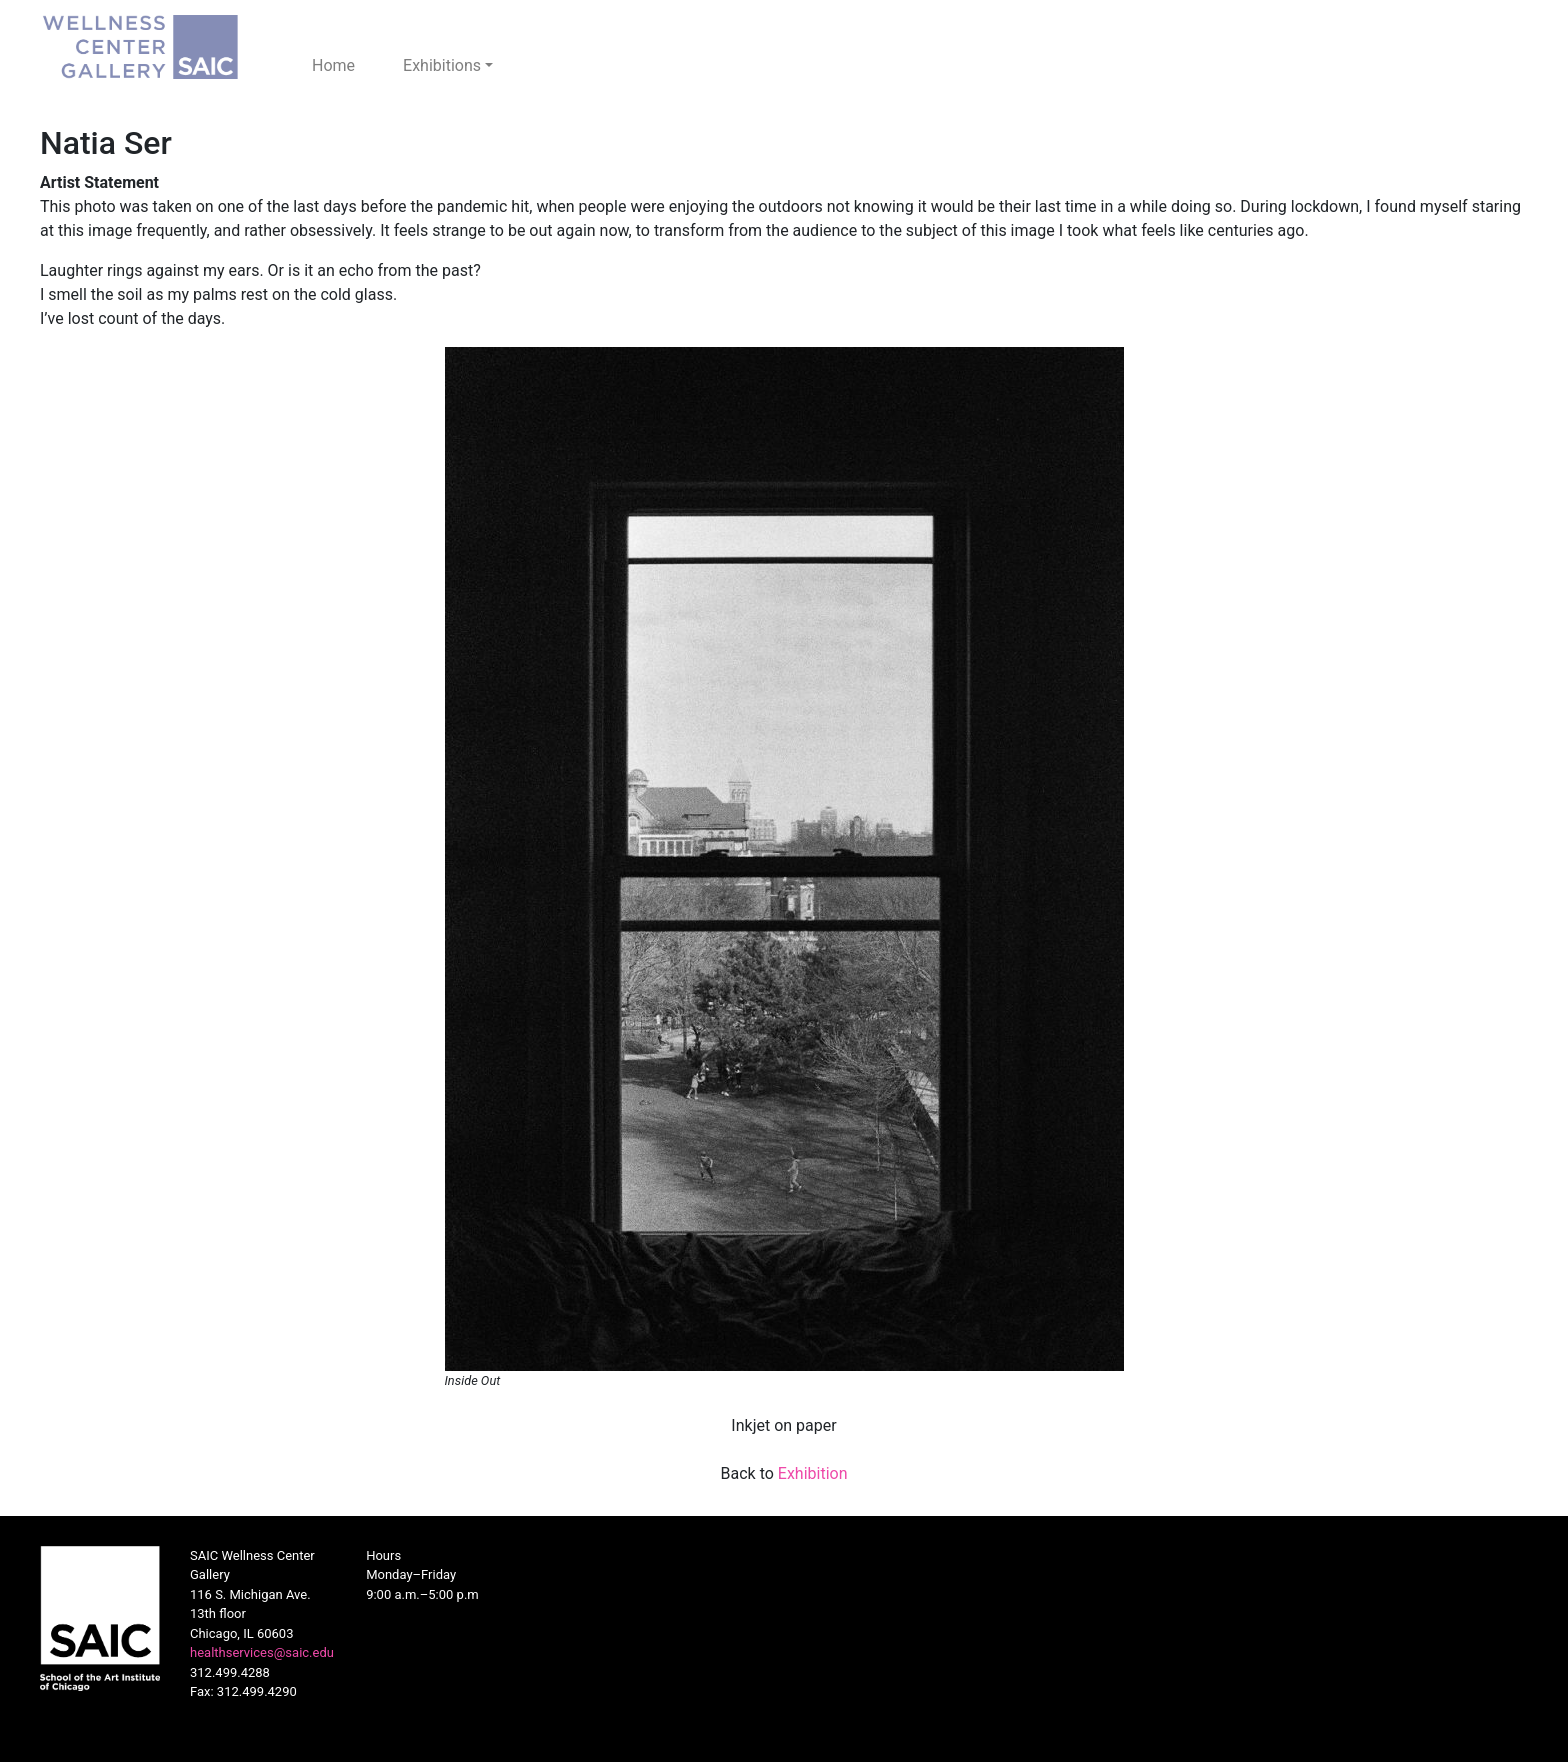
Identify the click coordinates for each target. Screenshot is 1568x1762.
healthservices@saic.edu (262, 1652)
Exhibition (813, 1473)
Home (333, 65)
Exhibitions (442, 65)
